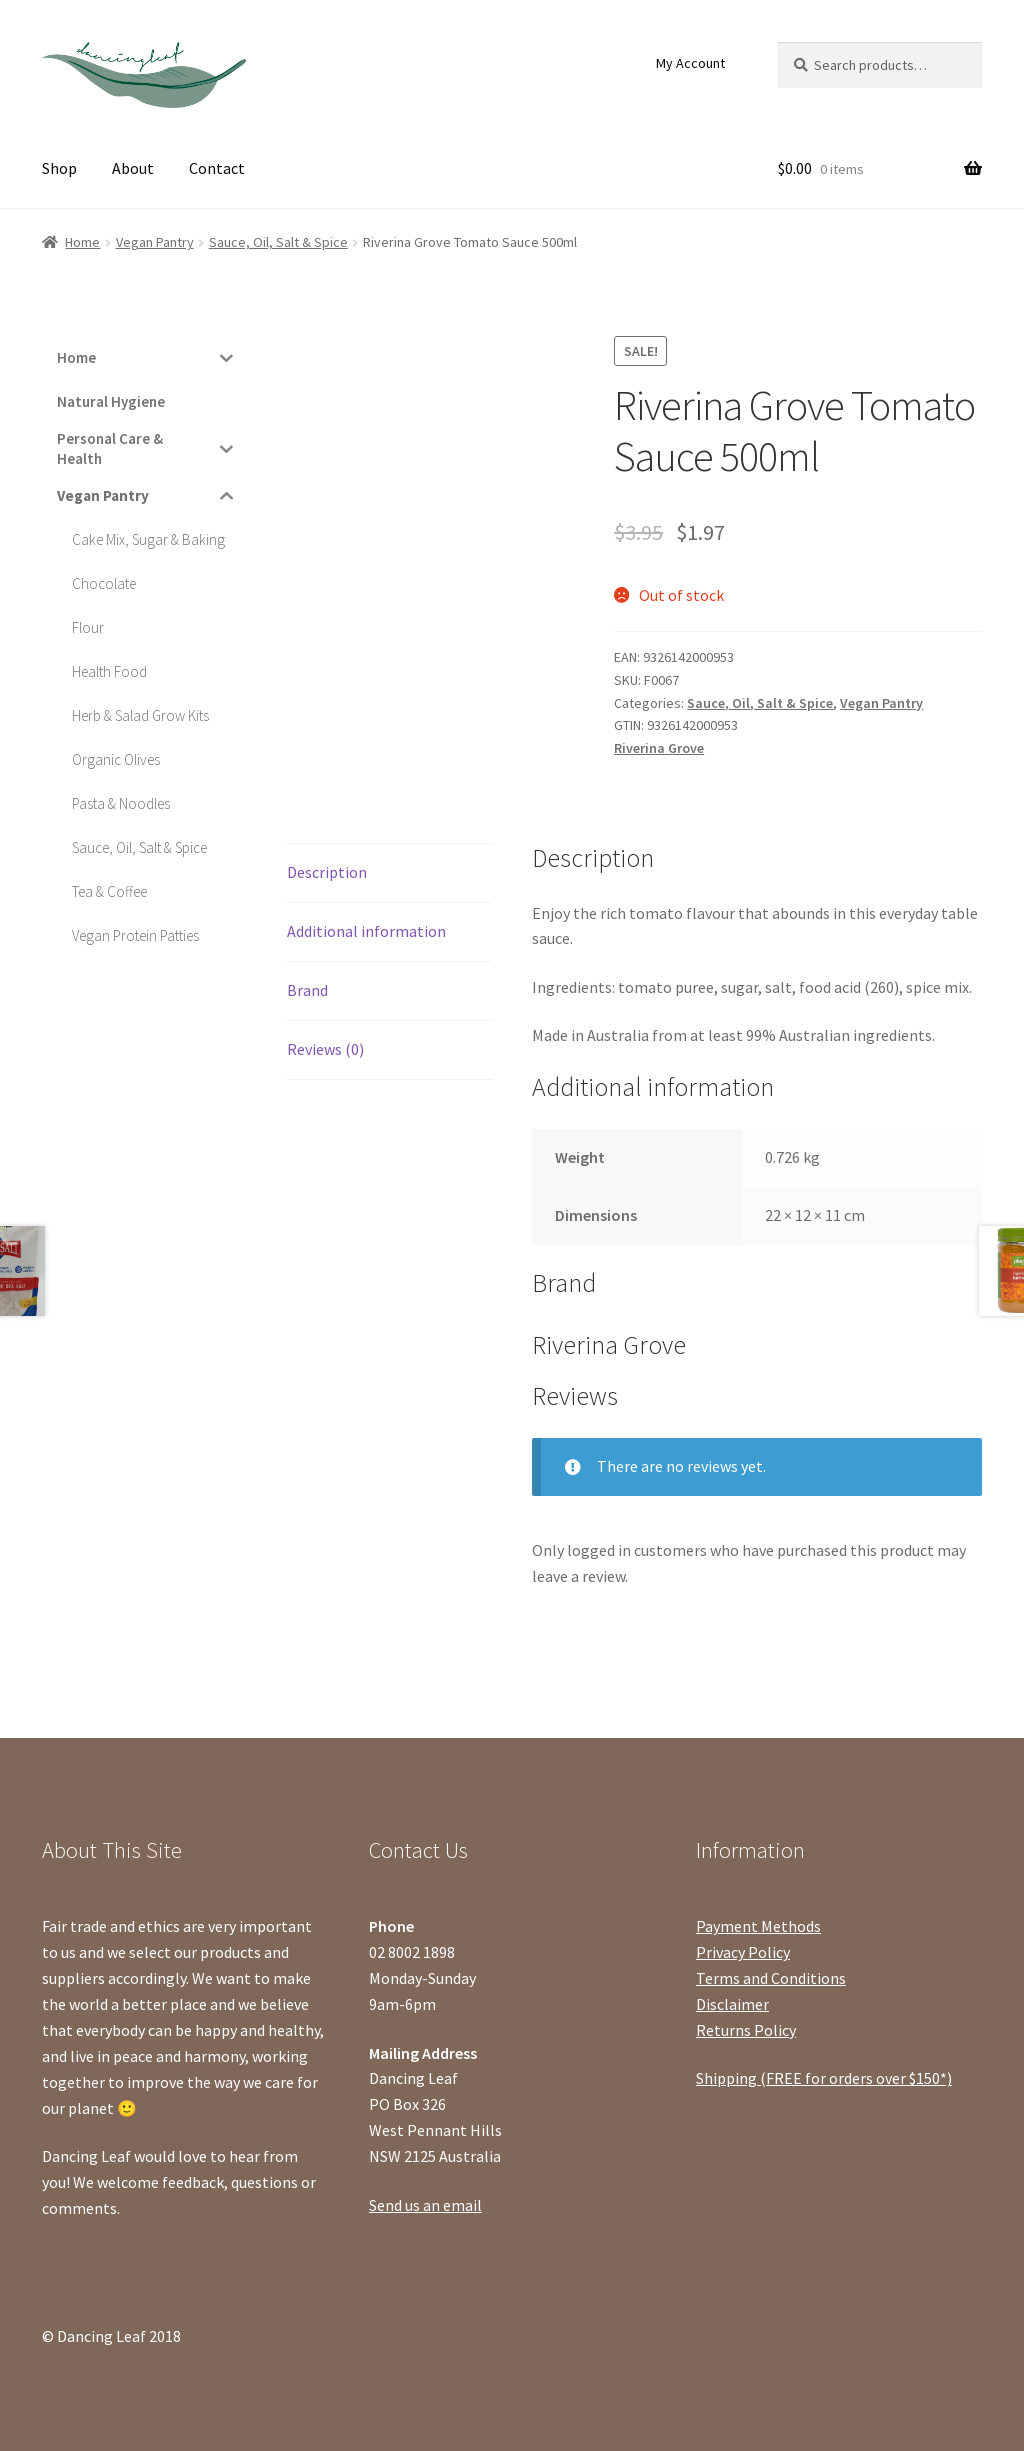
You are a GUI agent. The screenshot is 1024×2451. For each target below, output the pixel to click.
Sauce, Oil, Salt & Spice (278, 242)
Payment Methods (758, 1926)
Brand (307, 990)
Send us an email (425, 2205)
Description (327, 872)
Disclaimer (732, 2004)
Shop (59, 168)
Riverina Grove (659, 748)
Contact (217, 168)
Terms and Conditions (771, 1978)
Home (82, 242)
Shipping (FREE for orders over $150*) (824, 2078)
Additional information (366, 931)
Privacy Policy (743, 1952)
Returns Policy (746, 2030)
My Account (690, 63)
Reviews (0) (325, 1049)
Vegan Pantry (155, 242)
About (133, 168)
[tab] (389, 873)
